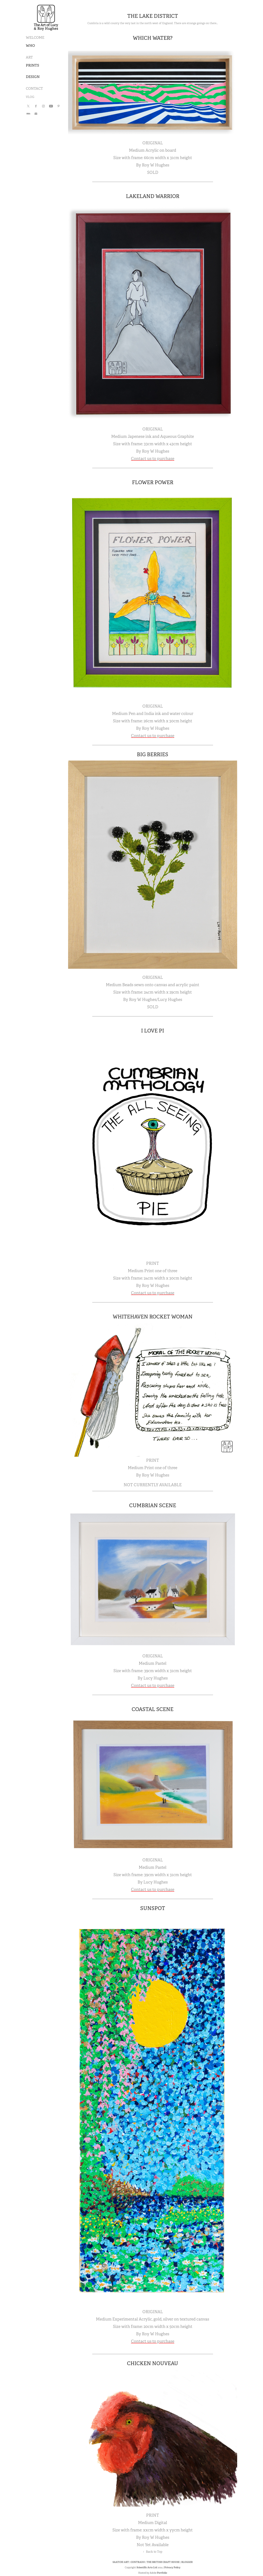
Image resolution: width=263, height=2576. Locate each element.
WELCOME (35, 37)
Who (30, 45)
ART (29, 57)
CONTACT (34, 88)
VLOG (30, 97)
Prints (32, 65)
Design (33, 77)
